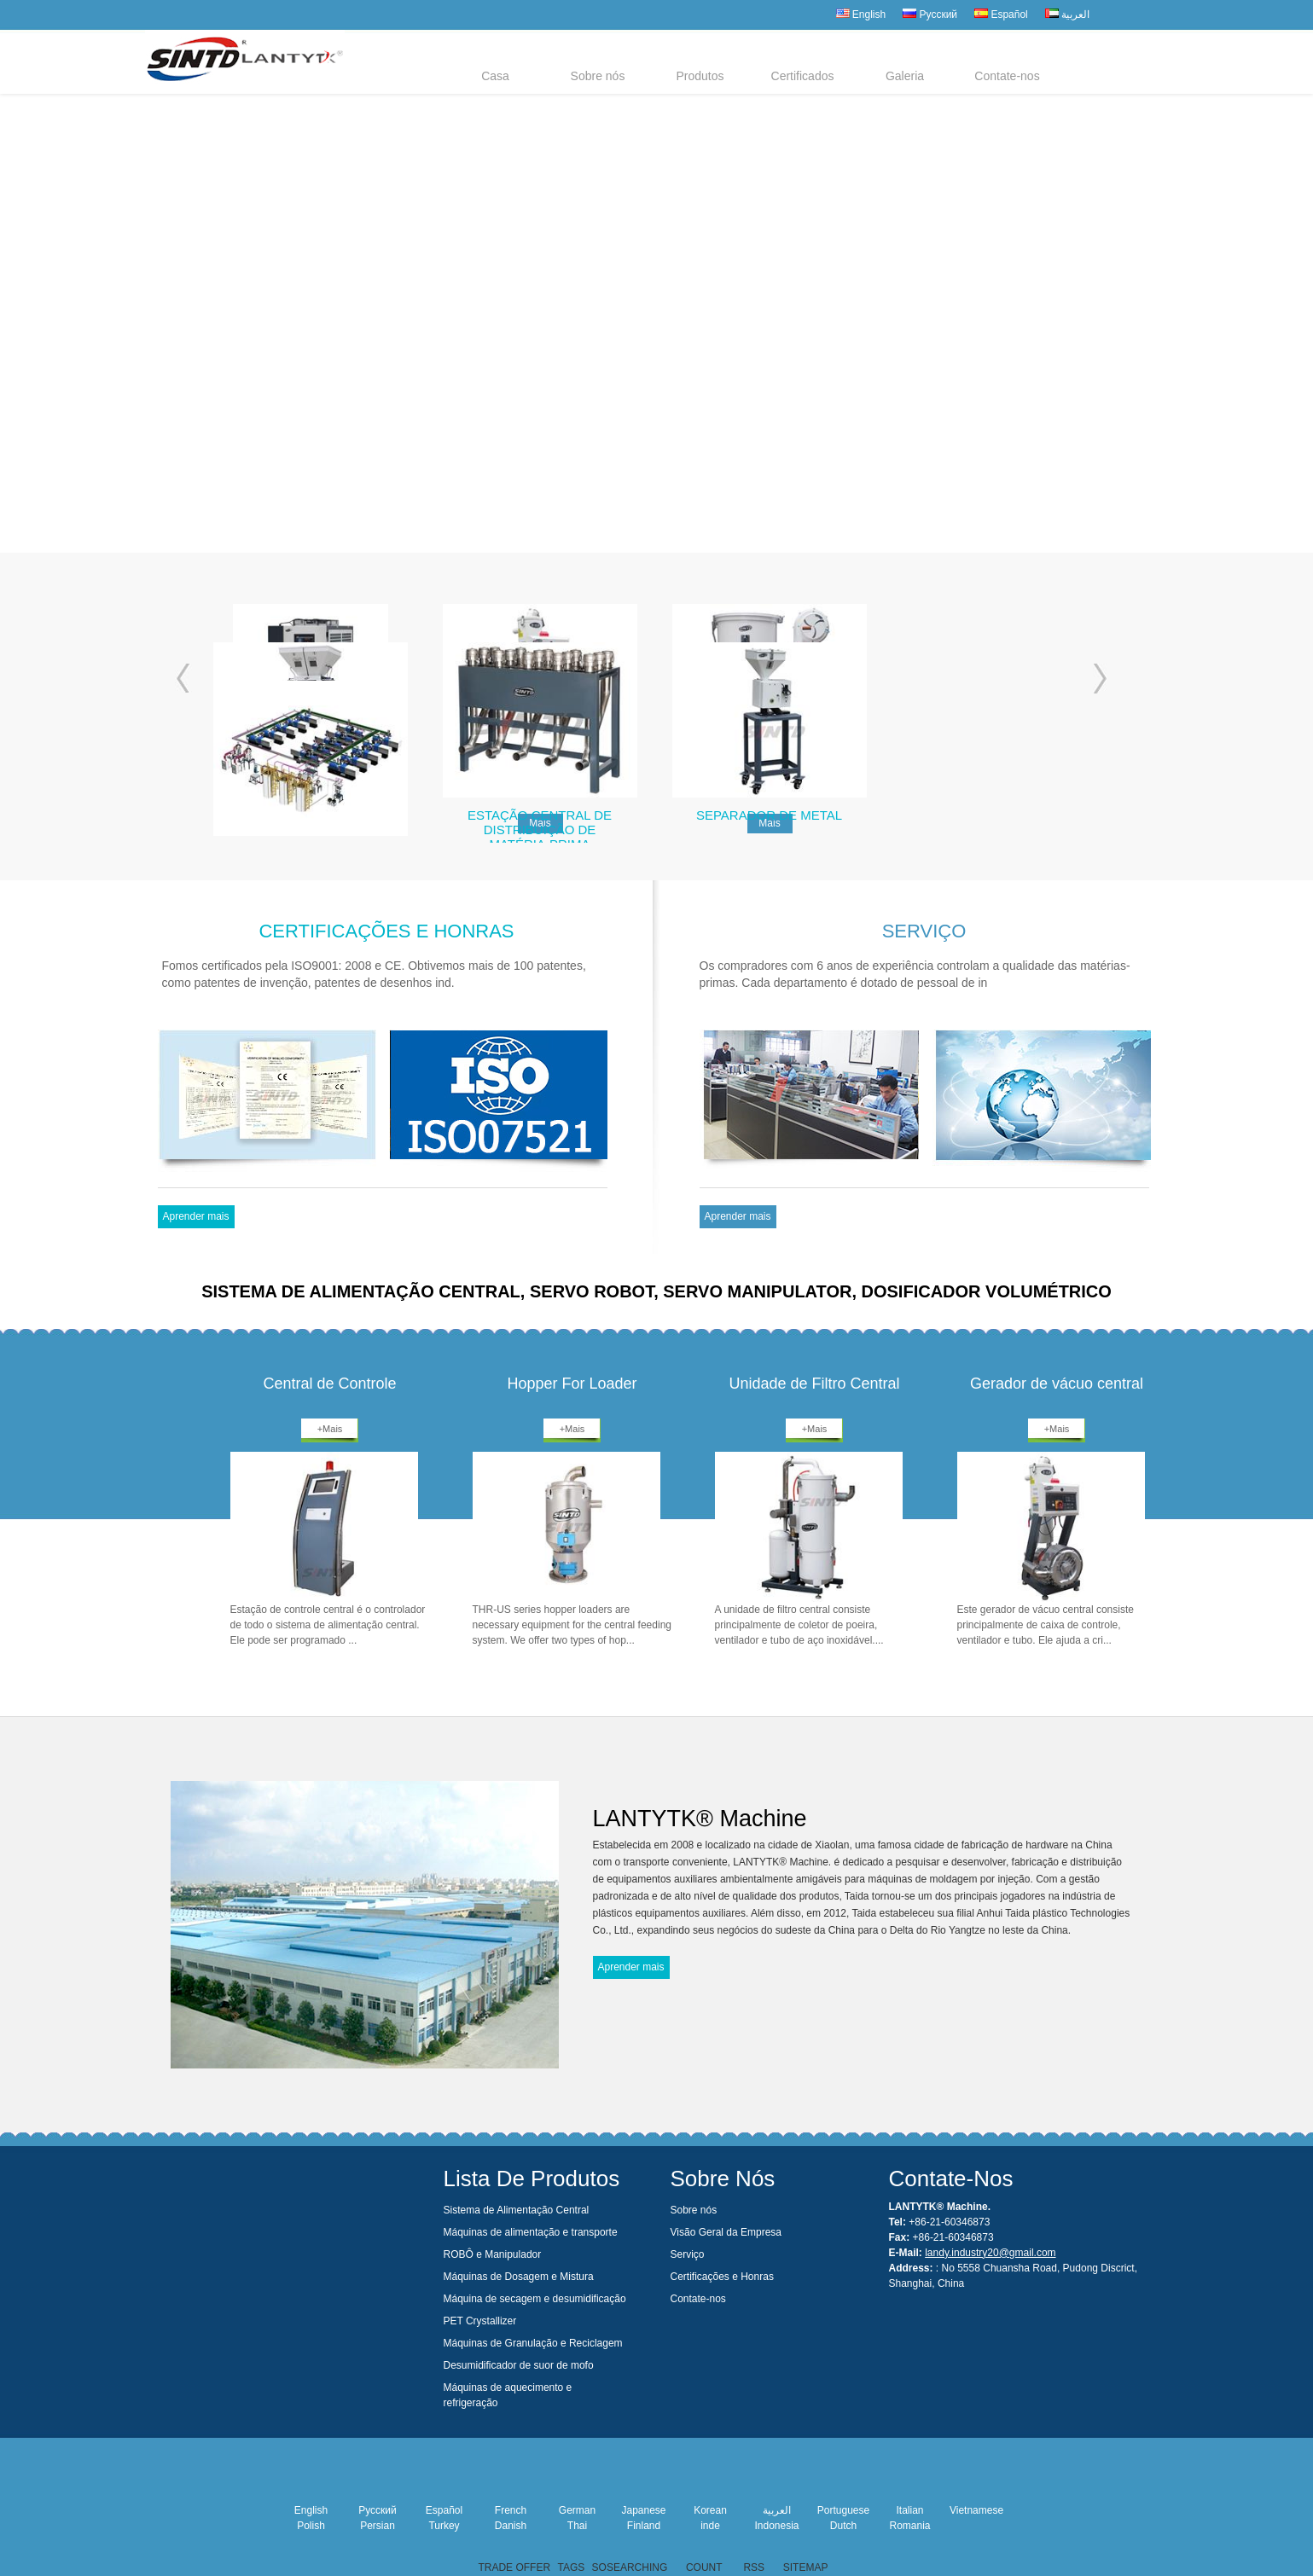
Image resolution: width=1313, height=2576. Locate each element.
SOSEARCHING (630, 2567)
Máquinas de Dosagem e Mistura (519, 2277)
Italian (909, 2510)
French (510, 2510)
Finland (643, 2526)
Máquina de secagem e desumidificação (535, 2299)
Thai (577, 2526)
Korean (710, 2510)
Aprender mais (195, 1216)
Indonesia (776, 2526)
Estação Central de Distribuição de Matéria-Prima (540, 827)
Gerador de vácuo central (1056, 1384)
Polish (311, 2526)
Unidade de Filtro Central (814, 1384)
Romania (909, 2526)
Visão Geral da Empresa (726, 2232)
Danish (510, 2526)
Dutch (843, 2526)
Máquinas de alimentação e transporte (531, 2232)
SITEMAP (805, 2567)
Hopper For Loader (571, 1384)
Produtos (699, 76)
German (577, 2510)
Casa (495, 76)
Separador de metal (769, 815)
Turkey (443, 2526)
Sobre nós (598, 76)
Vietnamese (976, 2510)
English (861, 14)
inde (710, 2526)
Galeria (905, 76)
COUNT (704, 2567)
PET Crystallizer (480, 2321)
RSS (753, 2567)
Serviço (688, 2254)
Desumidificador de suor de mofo (519, 2365)
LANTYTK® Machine (700, 1816)
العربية (1067, 14)
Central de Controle (329, 1384)
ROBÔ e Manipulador (493, 2254)
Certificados (802, 76)
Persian (377, 2526)
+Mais (330, 1429)
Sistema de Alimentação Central (517, 2210)
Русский (930, 14)
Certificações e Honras (722, 2277)
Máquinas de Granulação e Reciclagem (533, 2343)
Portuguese (843, 2510)
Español (1001, 14)
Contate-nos (1006, 76)
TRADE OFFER (514, 2567)
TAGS (570, 2567)
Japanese (643, 2510)
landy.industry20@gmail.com (990, 2253)
